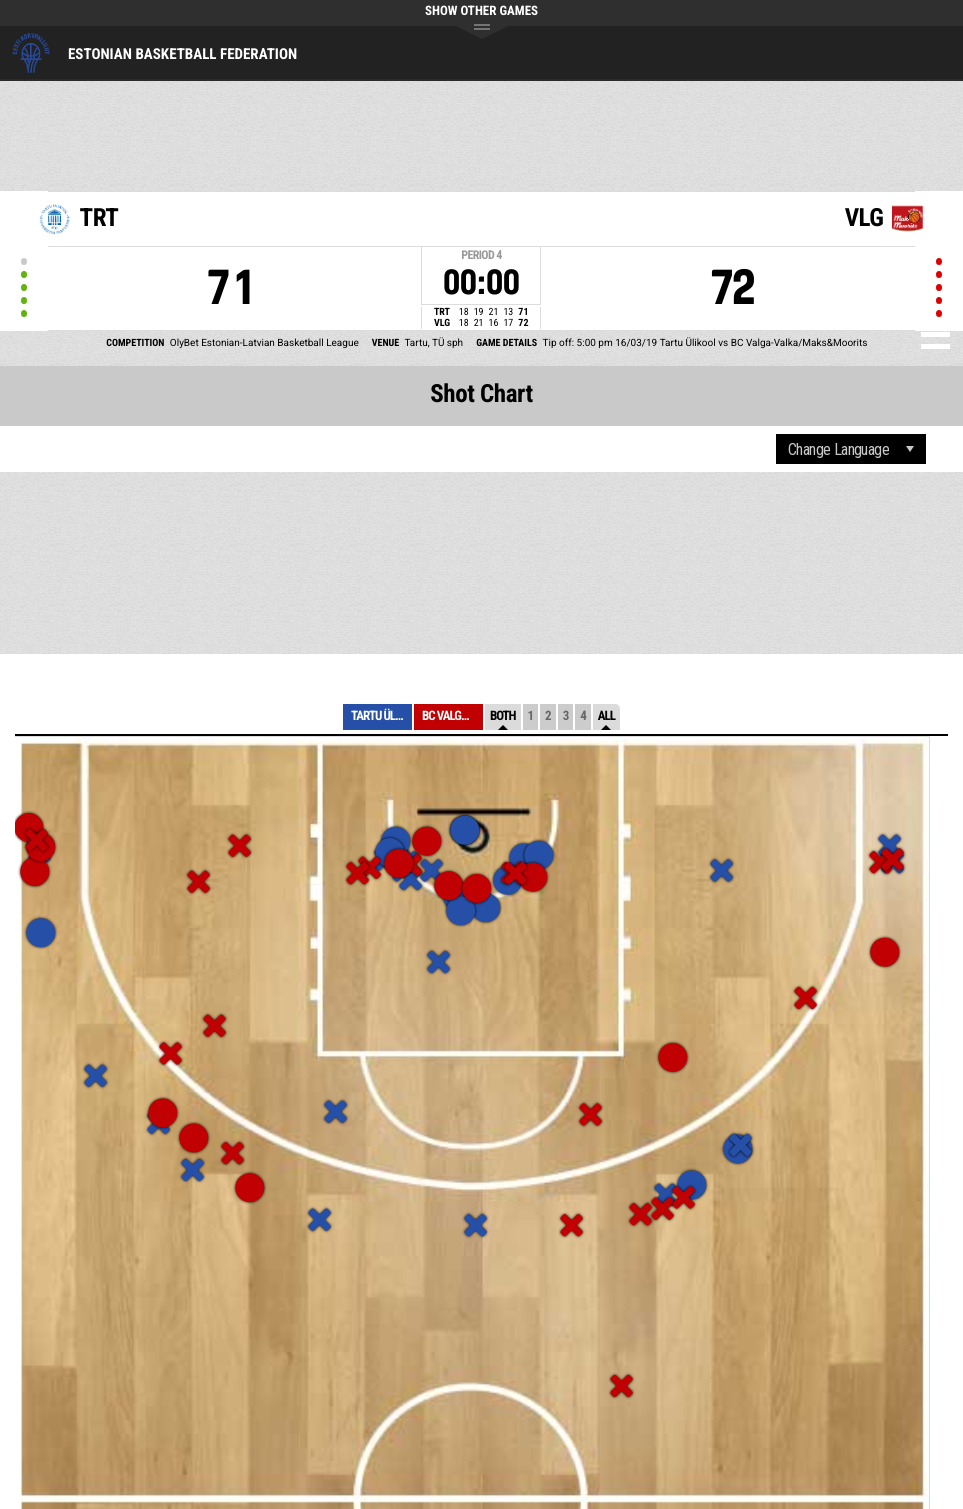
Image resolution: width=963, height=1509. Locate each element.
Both (503, 716)
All (606, 716)
